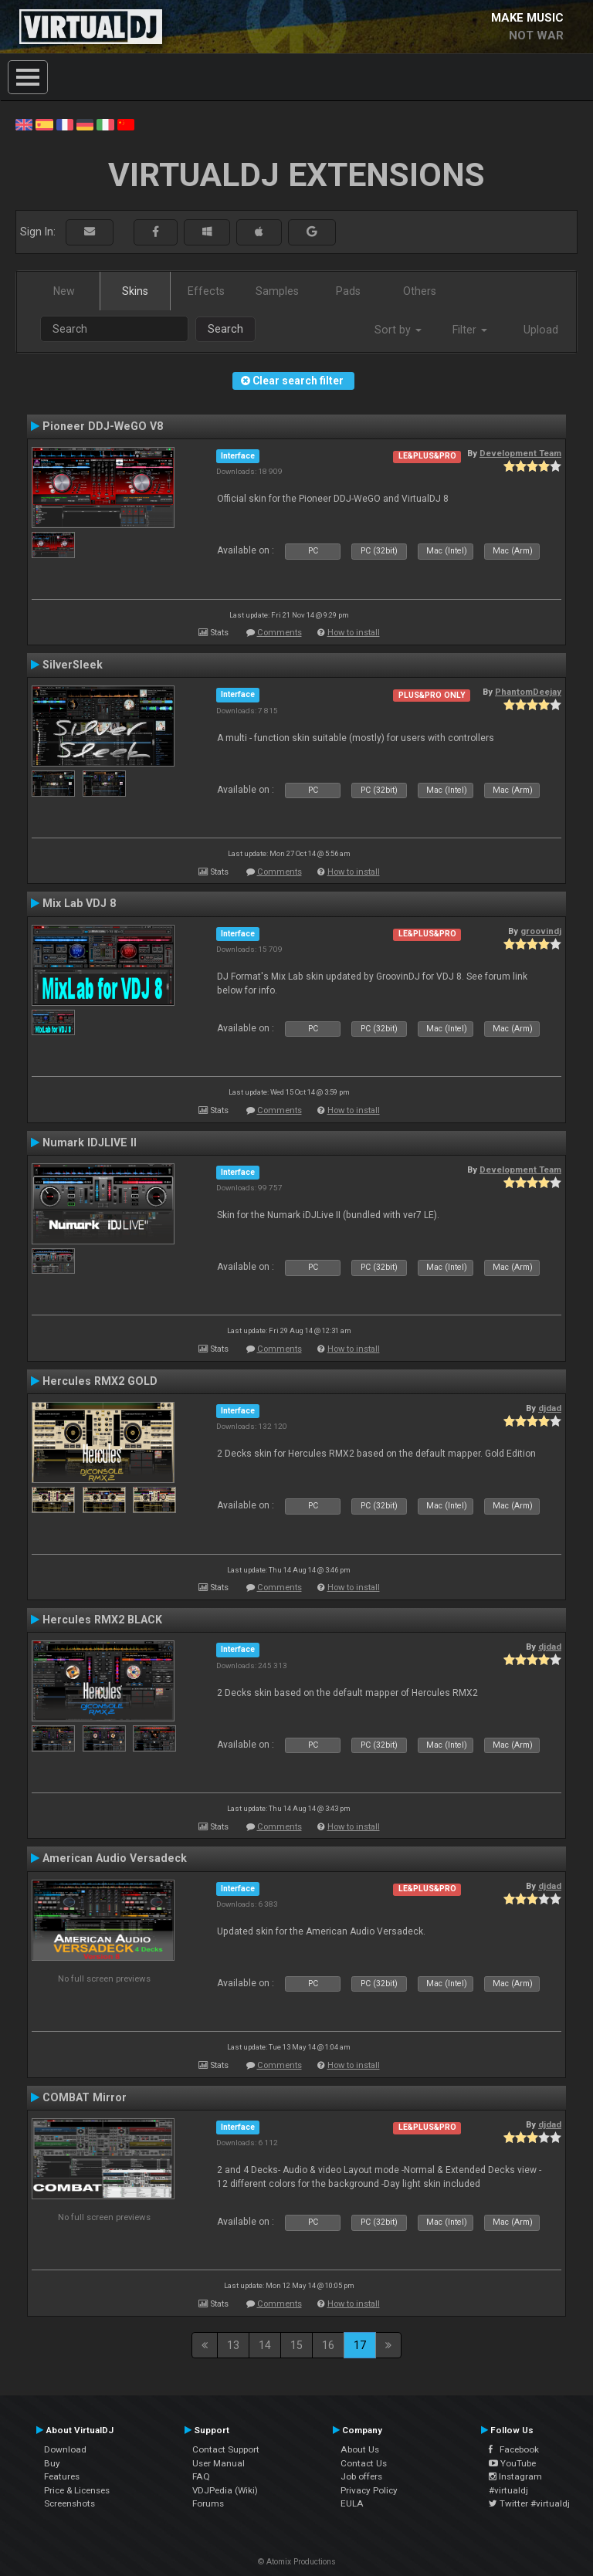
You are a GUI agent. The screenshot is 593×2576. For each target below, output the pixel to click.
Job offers (361, 2476)
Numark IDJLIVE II (89, 1142)
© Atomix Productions (297, 2562)
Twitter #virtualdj (529, 2503)
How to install (353, 633)
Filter (469, 329)
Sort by (398, 329)
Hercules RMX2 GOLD (100, 1381)
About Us (360, 2449)
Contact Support (225, 2449)
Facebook (514, 2449)
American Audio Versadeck (114, 1858)
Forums (208, 2503)
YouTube (512, 2463)
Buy (52, 2463)
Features (62, 2476)
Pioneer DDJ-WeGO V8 (102, 426)
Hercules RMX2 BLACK (102, 1619)
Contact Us (364, 2463)
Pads (348, 291)
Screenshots (69, 2503)
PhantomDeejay (528, 691)
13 (233, 2345)
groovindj (540, 931)
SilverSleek (72, 664)
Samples (277, 291)
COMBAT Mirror (84, 2097)
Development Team (520, 453)
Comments (279, 633)
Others (419, 291)
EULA (352, 2503)
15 (296, 2345)
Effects (206, 291)
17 (360, 2345)
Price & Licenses (77, 2490)
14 (265, 2345)
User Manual (218, 2463)
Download (65, 2449)
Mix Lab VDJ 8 (79, 903)
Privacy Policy (369, 2490)
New (64, 291)
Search (225, 329)
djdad (549, 1408)
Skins (135, 291)
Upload (541, 329)
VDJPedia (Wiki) (225, 2490)
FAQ (201, 2476)
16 (328, 2345)
